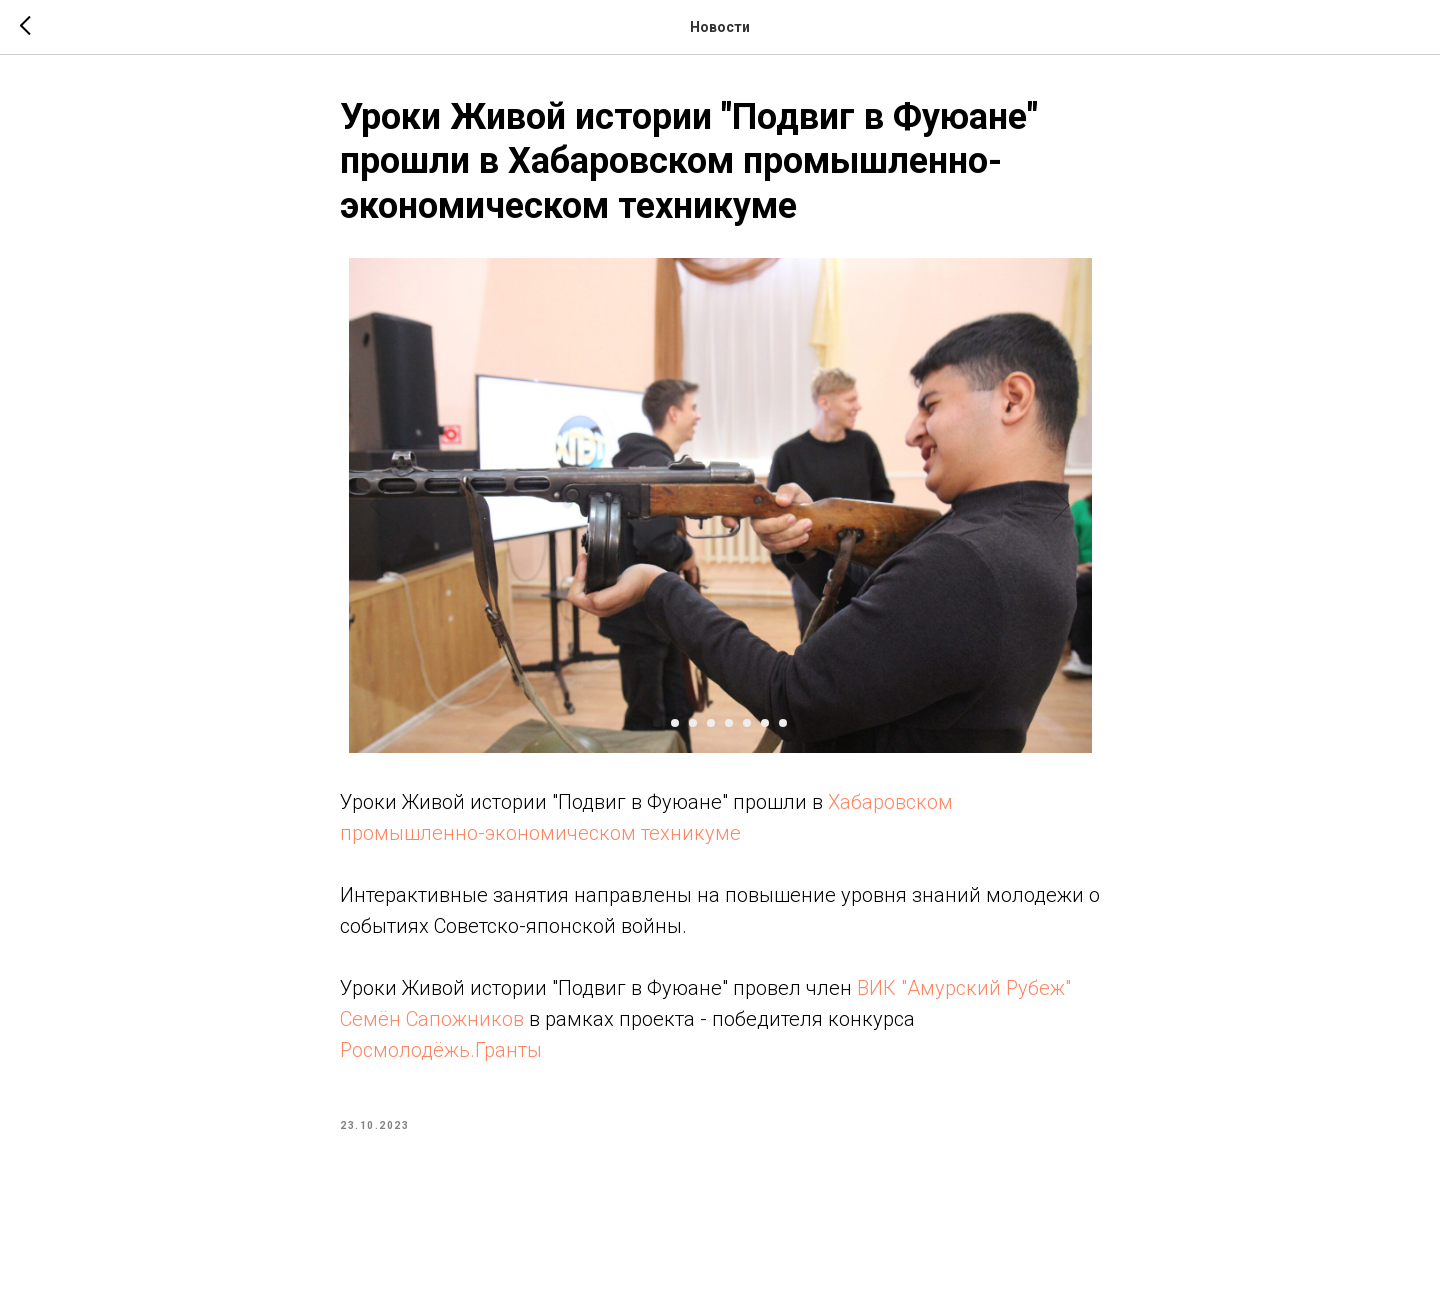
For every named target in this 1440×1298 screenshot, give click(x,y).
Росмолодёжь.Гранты (441, 1050)
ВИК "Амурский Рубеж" (964, 988)
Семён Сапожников (432, 1019)
